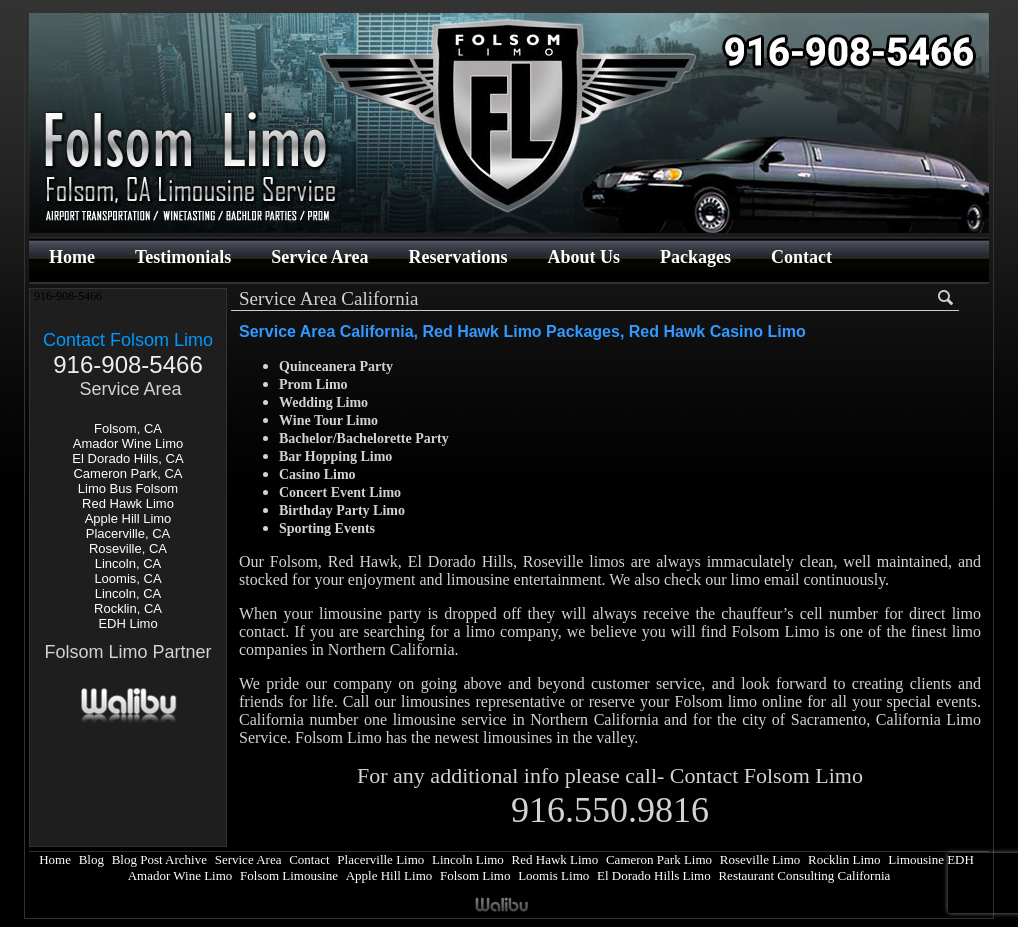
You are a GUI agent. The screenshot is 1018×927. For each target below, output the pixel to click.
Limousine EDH (931, 859)
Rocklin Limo (844, 859)
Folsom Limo (475, 875)
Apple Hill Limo (128, 518)
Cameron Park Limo (659, 859)
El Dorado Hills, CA (127, 458)
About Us (583, 257)
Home (72, 257)
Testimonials (183, 257)
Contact (801, 257)
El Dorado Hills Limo (654, 875)
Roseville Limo (760, 859)
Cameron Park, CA (127, 473)
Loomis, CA (127, 578)
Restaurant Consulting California (804, 875)
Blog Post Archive (159, 859)
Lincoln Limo (468, 859)
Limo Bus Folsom (128, 488)
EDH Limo (127, 623)
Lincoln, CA (128, 563)
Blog (91, 859)
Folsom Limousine (289, 875)
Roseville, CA (128, 548)
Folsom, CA (128, 428)
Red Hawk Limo (128, 503)
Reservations (457, 257)
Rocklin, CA (128, 608)
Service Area (319, 257)
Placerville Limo (380, 859)
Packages (695, 257)
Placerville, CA (128, 533)
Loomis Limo (553, 875)
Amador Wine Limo (128, 443)
